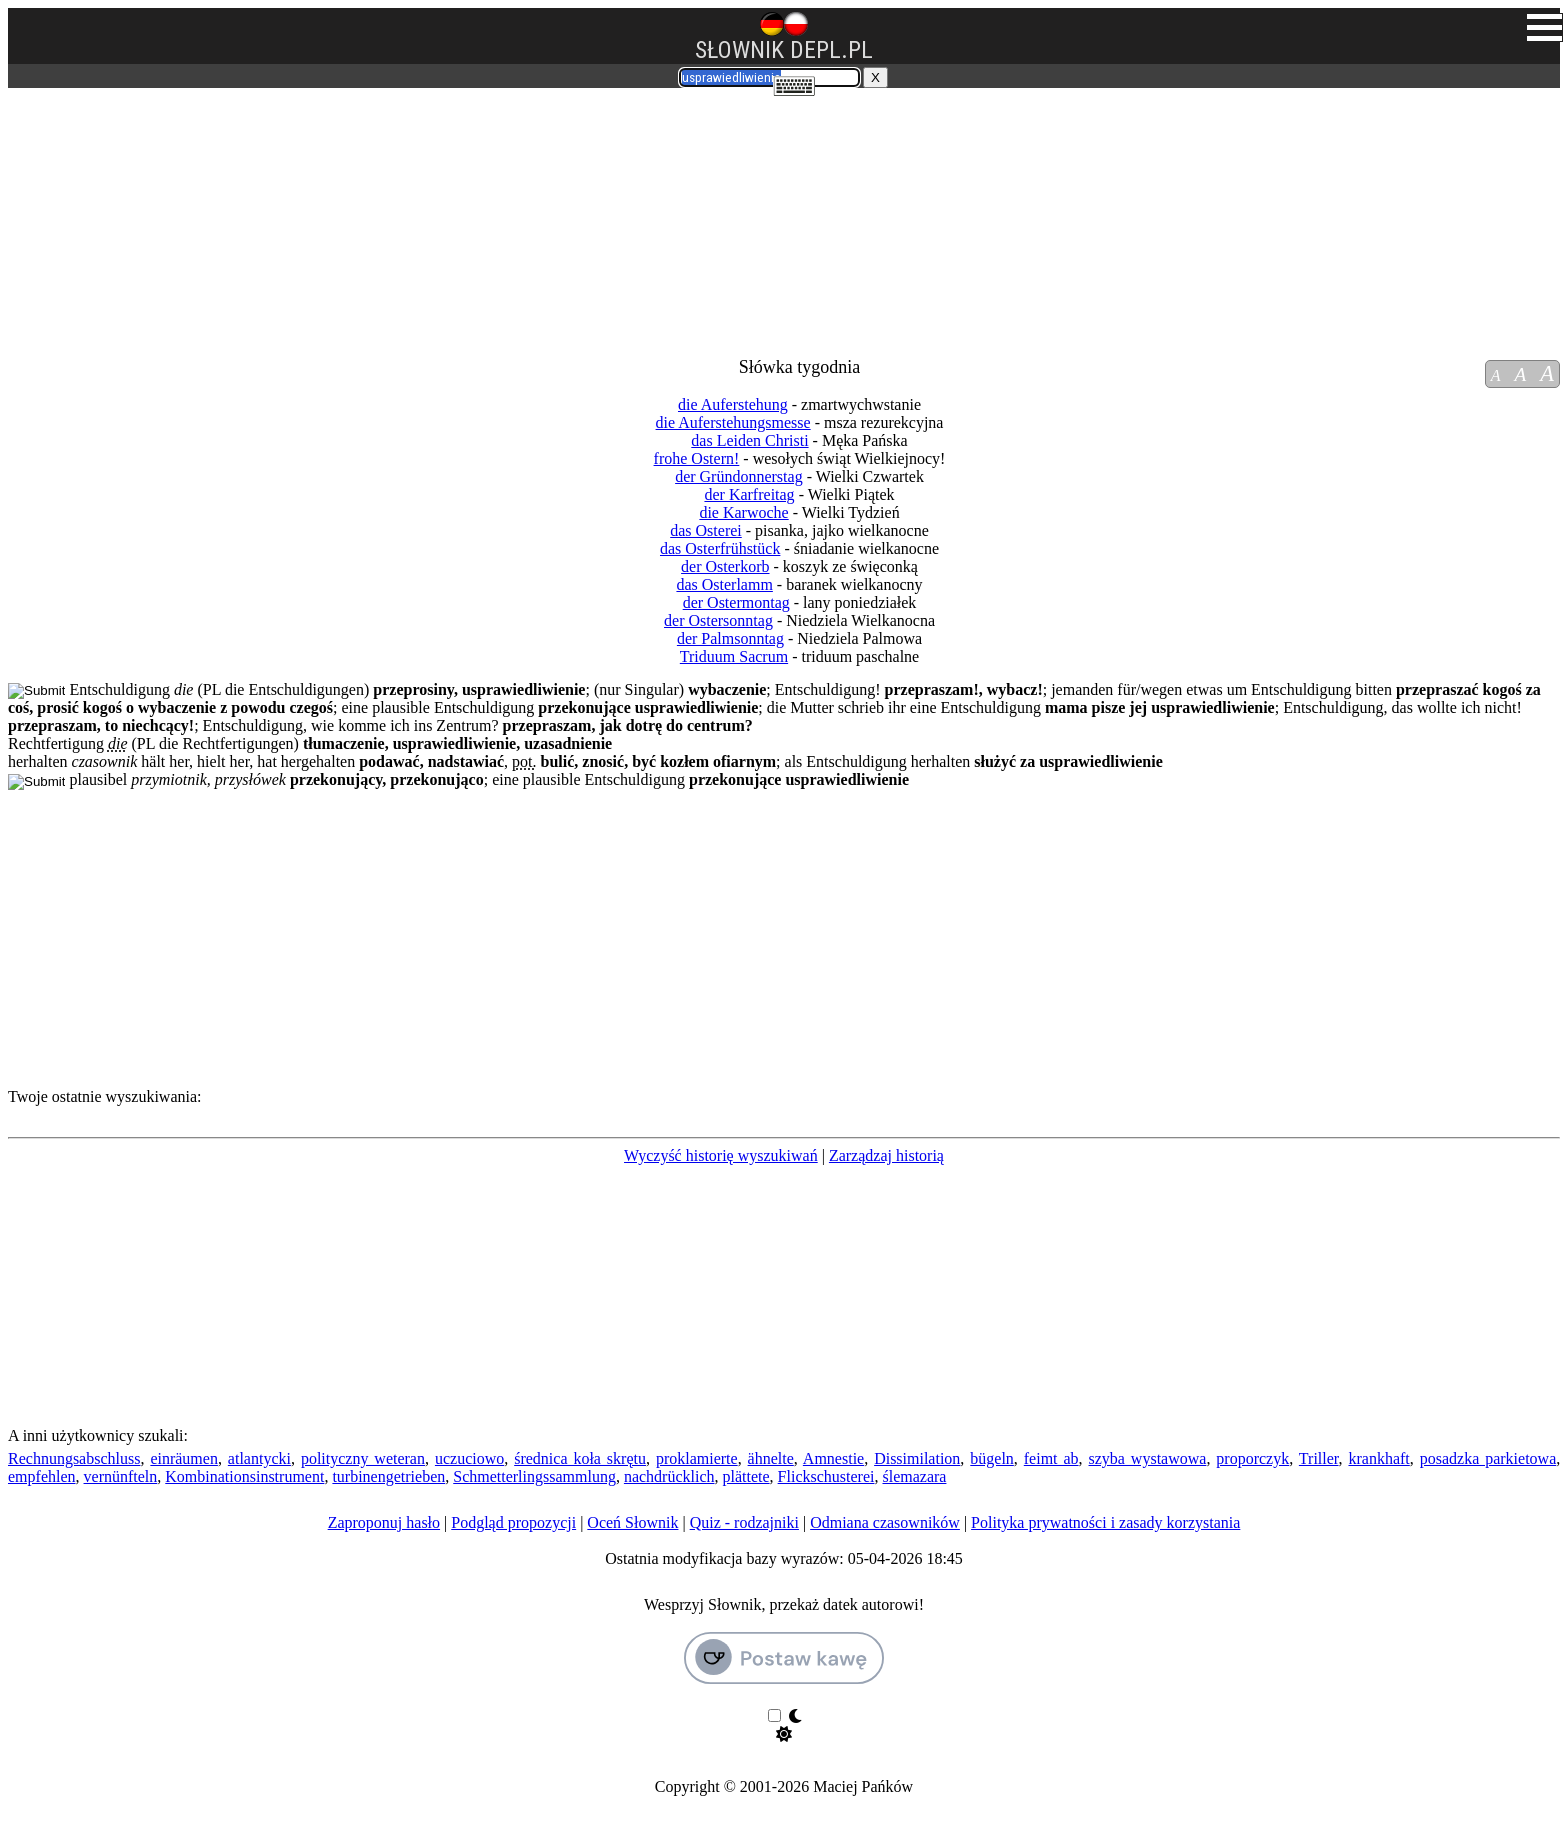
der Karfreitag (749, 494)
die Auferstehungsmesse (733, 422)
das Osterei (706, 530)
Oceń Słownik (632, 1522)
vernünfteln (121, 1476)
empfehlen (42, 1476)
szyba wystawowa (1148, 1458)
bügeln (992, 1458)
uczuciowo (469, 1458)
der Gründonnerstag (739, 476)
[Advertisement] (141, 213)
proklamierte (697, 1458)
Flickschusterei (826, 1476)
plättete (746, 1476)
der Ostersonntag (718, 620)
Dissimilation (917, 1458)
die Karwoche (743, 512)
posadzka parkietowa (1488, 1458)
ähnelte (771, 1458)
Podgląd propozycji (513, 1522)
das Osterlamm (724, 584)
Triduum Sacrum (734, 656)
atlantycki (259, 1458)
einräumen (184, 1458)
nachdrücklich (669, 1476)
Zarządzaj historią (886, 1155)
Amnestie (833, 1458)
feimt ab (1051, 1458)
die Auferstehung (733, 404)
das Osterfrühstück (720, 548)
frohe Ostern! (697, 458)
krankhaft (1378, 1458)
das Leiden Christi (749, 440)
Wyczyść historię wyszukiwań (721, 1155)
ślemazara (914, 1476)
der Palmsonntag (730, 638)
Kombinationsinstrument (244, 1476)
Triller (1319, 1458)
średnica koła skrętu (580, 1458)
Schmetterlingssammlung (534, 1476)
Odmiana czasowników (885, 1522)
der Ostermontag (736, 602)
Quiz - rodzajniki (744, 1522)
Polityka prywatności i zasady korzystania (1105, 1522)
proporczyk (1252, 1458)
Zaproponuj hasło (384, 1522)
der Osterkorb (725, 566)
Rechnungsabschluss (74, 1458)
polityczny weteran (363, 1458)
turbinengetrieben (388, 1476)
